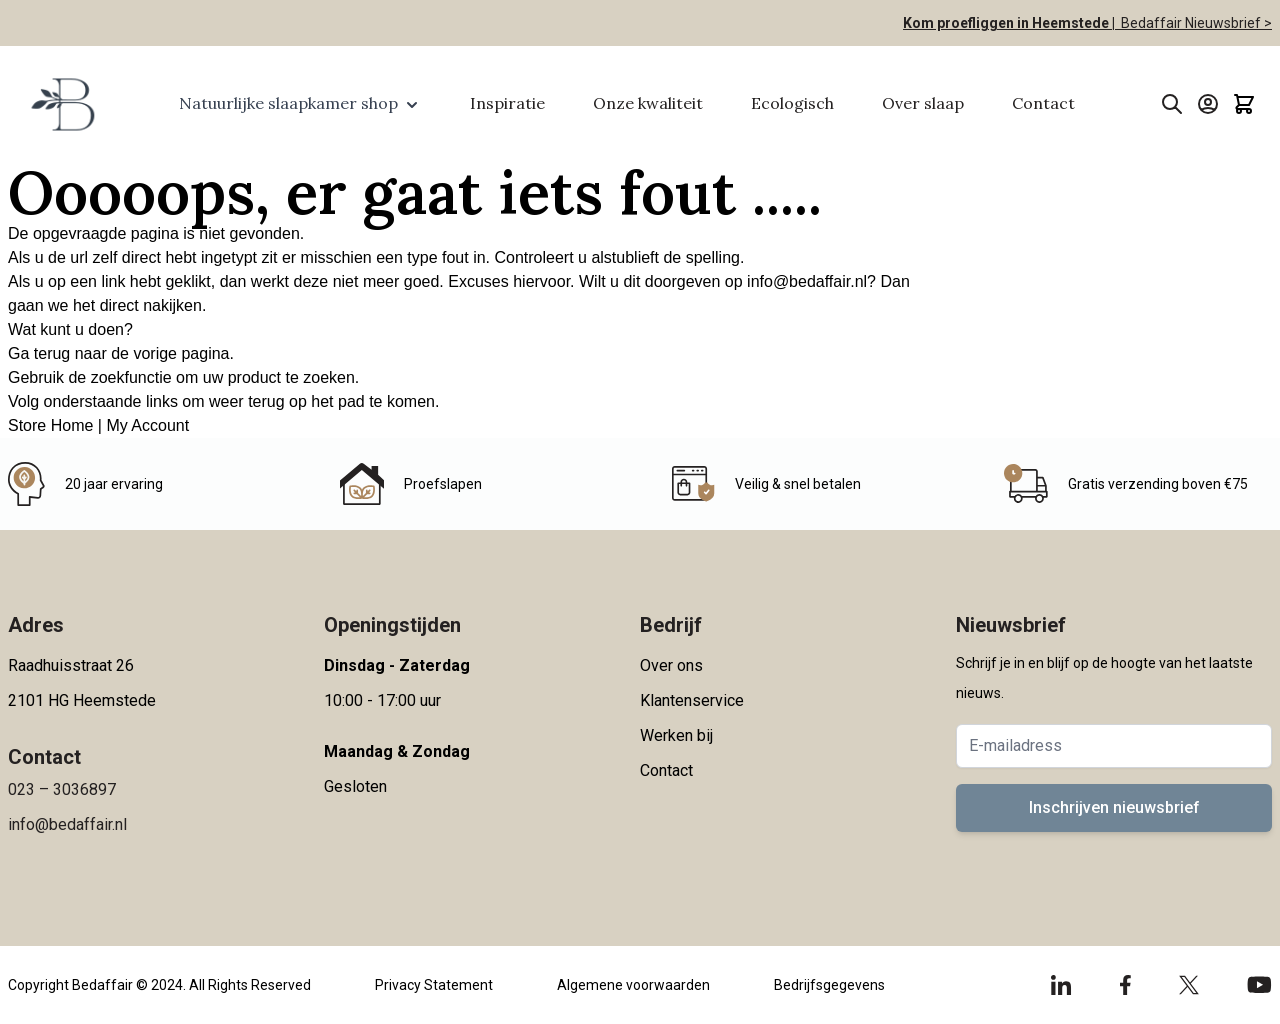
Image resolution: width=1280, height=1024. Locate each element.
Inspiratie (507, 103)
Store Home (50, 425)
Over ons (671, 665)
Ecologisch (792, 103)
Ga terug (39, 353)
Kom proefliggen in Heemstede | (1009, 23)
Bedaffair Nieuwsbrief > (1193, 23)
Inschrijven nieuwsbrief (1114, 807)
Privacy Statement (434, 985)
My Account (147, 425)
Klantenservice (692, 700)
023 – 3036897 (62, 789)
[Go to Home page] (61, 104)
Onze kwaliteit (648, 103)
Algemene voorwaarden (633, 985)
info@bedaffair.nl (807, 281)
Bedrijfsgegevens (829, 985)
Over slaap (923, 103)
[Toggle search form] (1172, 104)
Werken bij (676, 735)
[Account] (1208, 104)
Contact (1043, 103)
